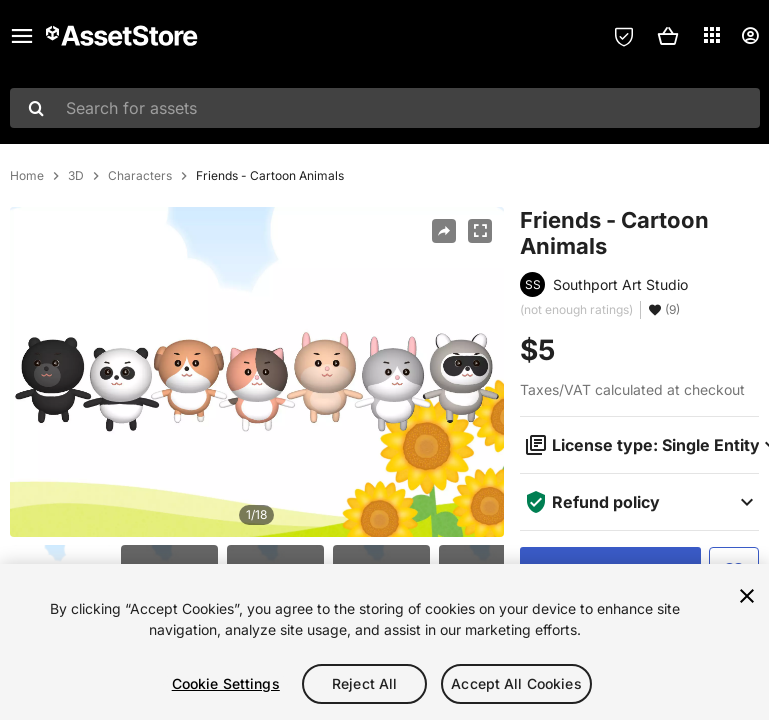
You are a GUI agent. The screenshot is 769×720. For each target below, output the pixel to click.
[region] (384, 642)
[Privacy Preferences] (624, 36)
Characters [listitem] (140, 176)
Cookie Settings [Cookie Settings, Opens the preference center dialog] (226, 683)
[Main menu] (22, 36)
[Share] (444, 231)
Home (27, 176)
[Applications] (712, 35)
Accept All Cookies (516, 683)
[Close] (747, 596)
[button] (668, 36)
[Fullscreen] (480, 231)
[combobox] (385, 108)
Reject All (364, 683)
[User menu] (750, 36)
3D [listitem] (76, 176)
